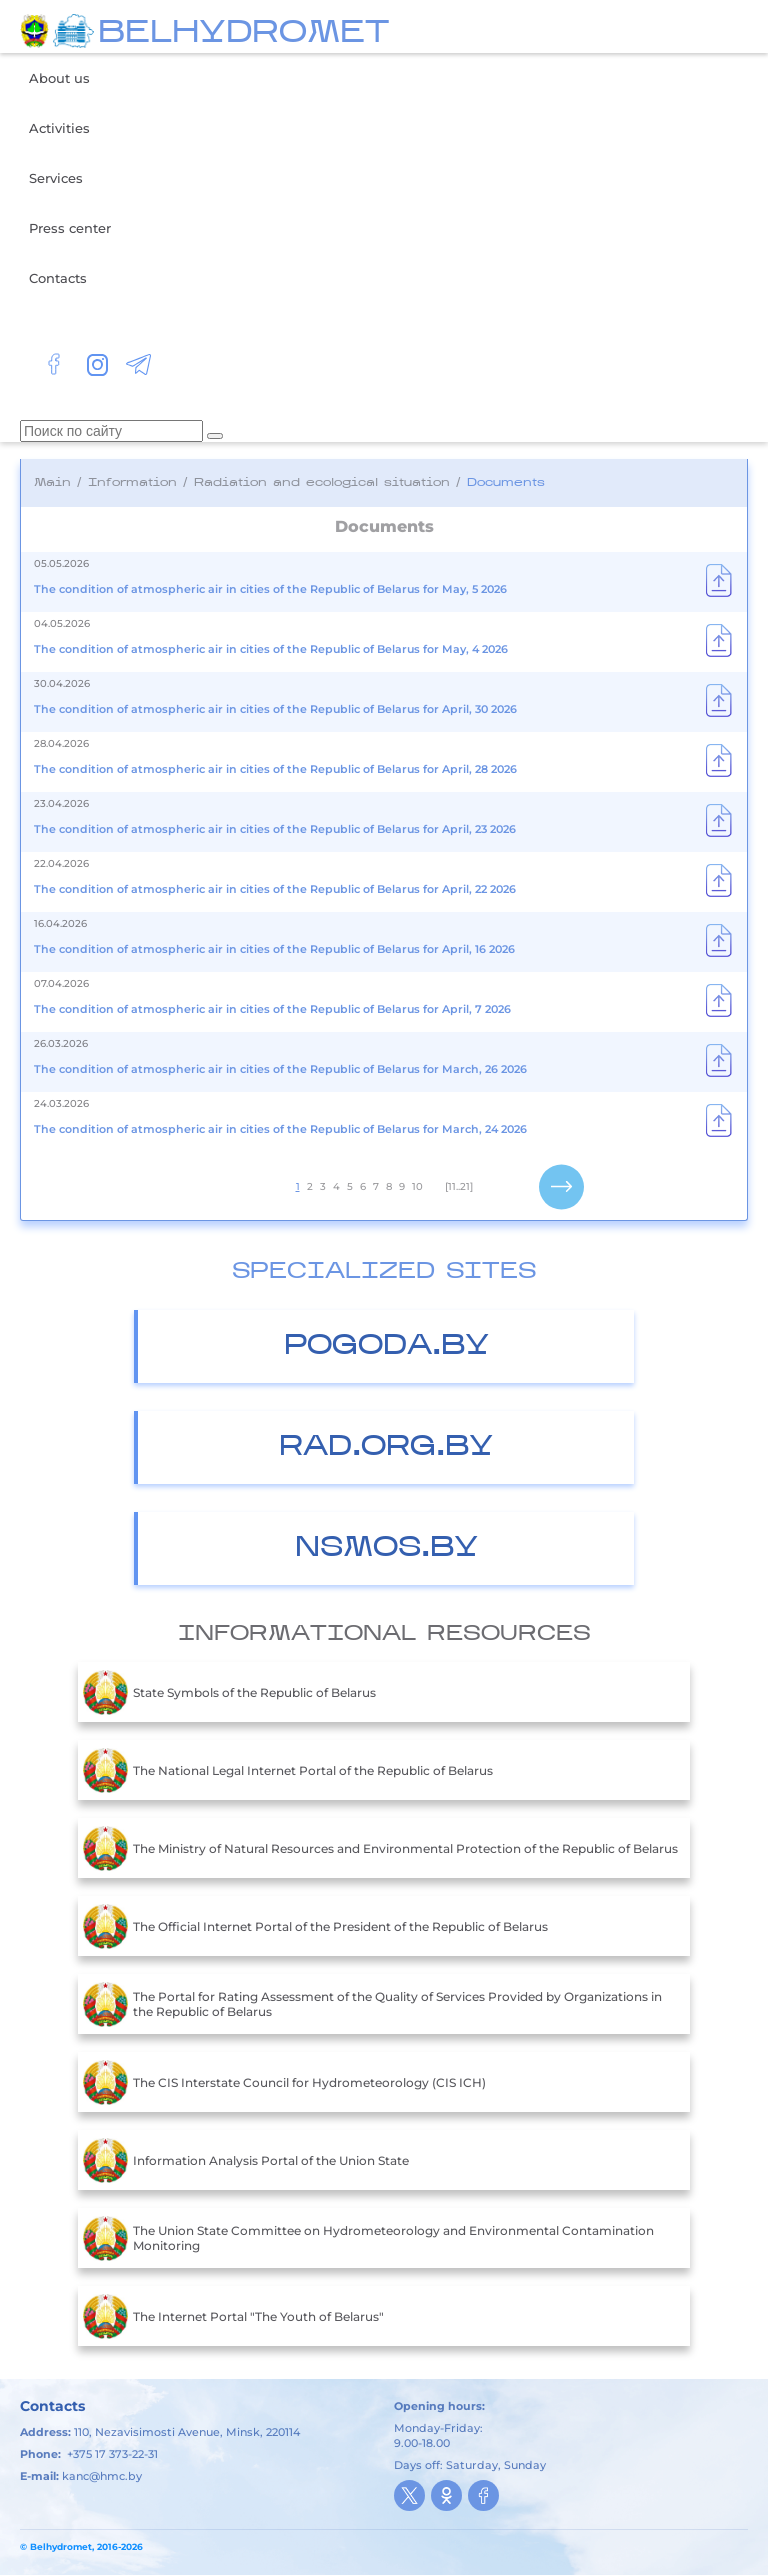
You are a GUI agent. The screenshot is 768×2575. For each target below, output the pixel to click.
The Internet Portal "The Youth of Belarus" (233, 2316)
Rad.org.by (386, 1447)
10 (417, 1186)
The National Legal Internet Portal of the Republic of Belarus (288, 1770)
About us (59, 78)
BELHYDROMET (243, 34)
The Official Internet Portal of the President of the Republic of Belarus (315, 1926)
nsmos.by (386, 1548)
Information (132, 483)
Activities (59, 128)
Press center (70, 228)
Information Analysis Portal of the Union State (246, 2160)
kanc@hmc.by (102, 2476)
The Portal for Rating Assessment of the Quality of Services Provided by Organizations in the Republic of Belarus (372, 2004)
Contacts (58, 278)
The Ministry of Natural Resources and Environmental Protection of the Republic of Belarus (380, 1848)
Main (52, 483)
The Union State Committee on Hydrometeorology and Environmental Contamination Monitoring (368, 2238)
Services (56, 178)
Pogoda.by (386, 1346)
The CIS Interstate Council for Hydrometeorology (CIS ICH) (284, 2082)
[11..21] (459, 1186)
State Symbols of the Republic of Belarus (229, 1692)
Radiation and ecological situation (322, 483)
